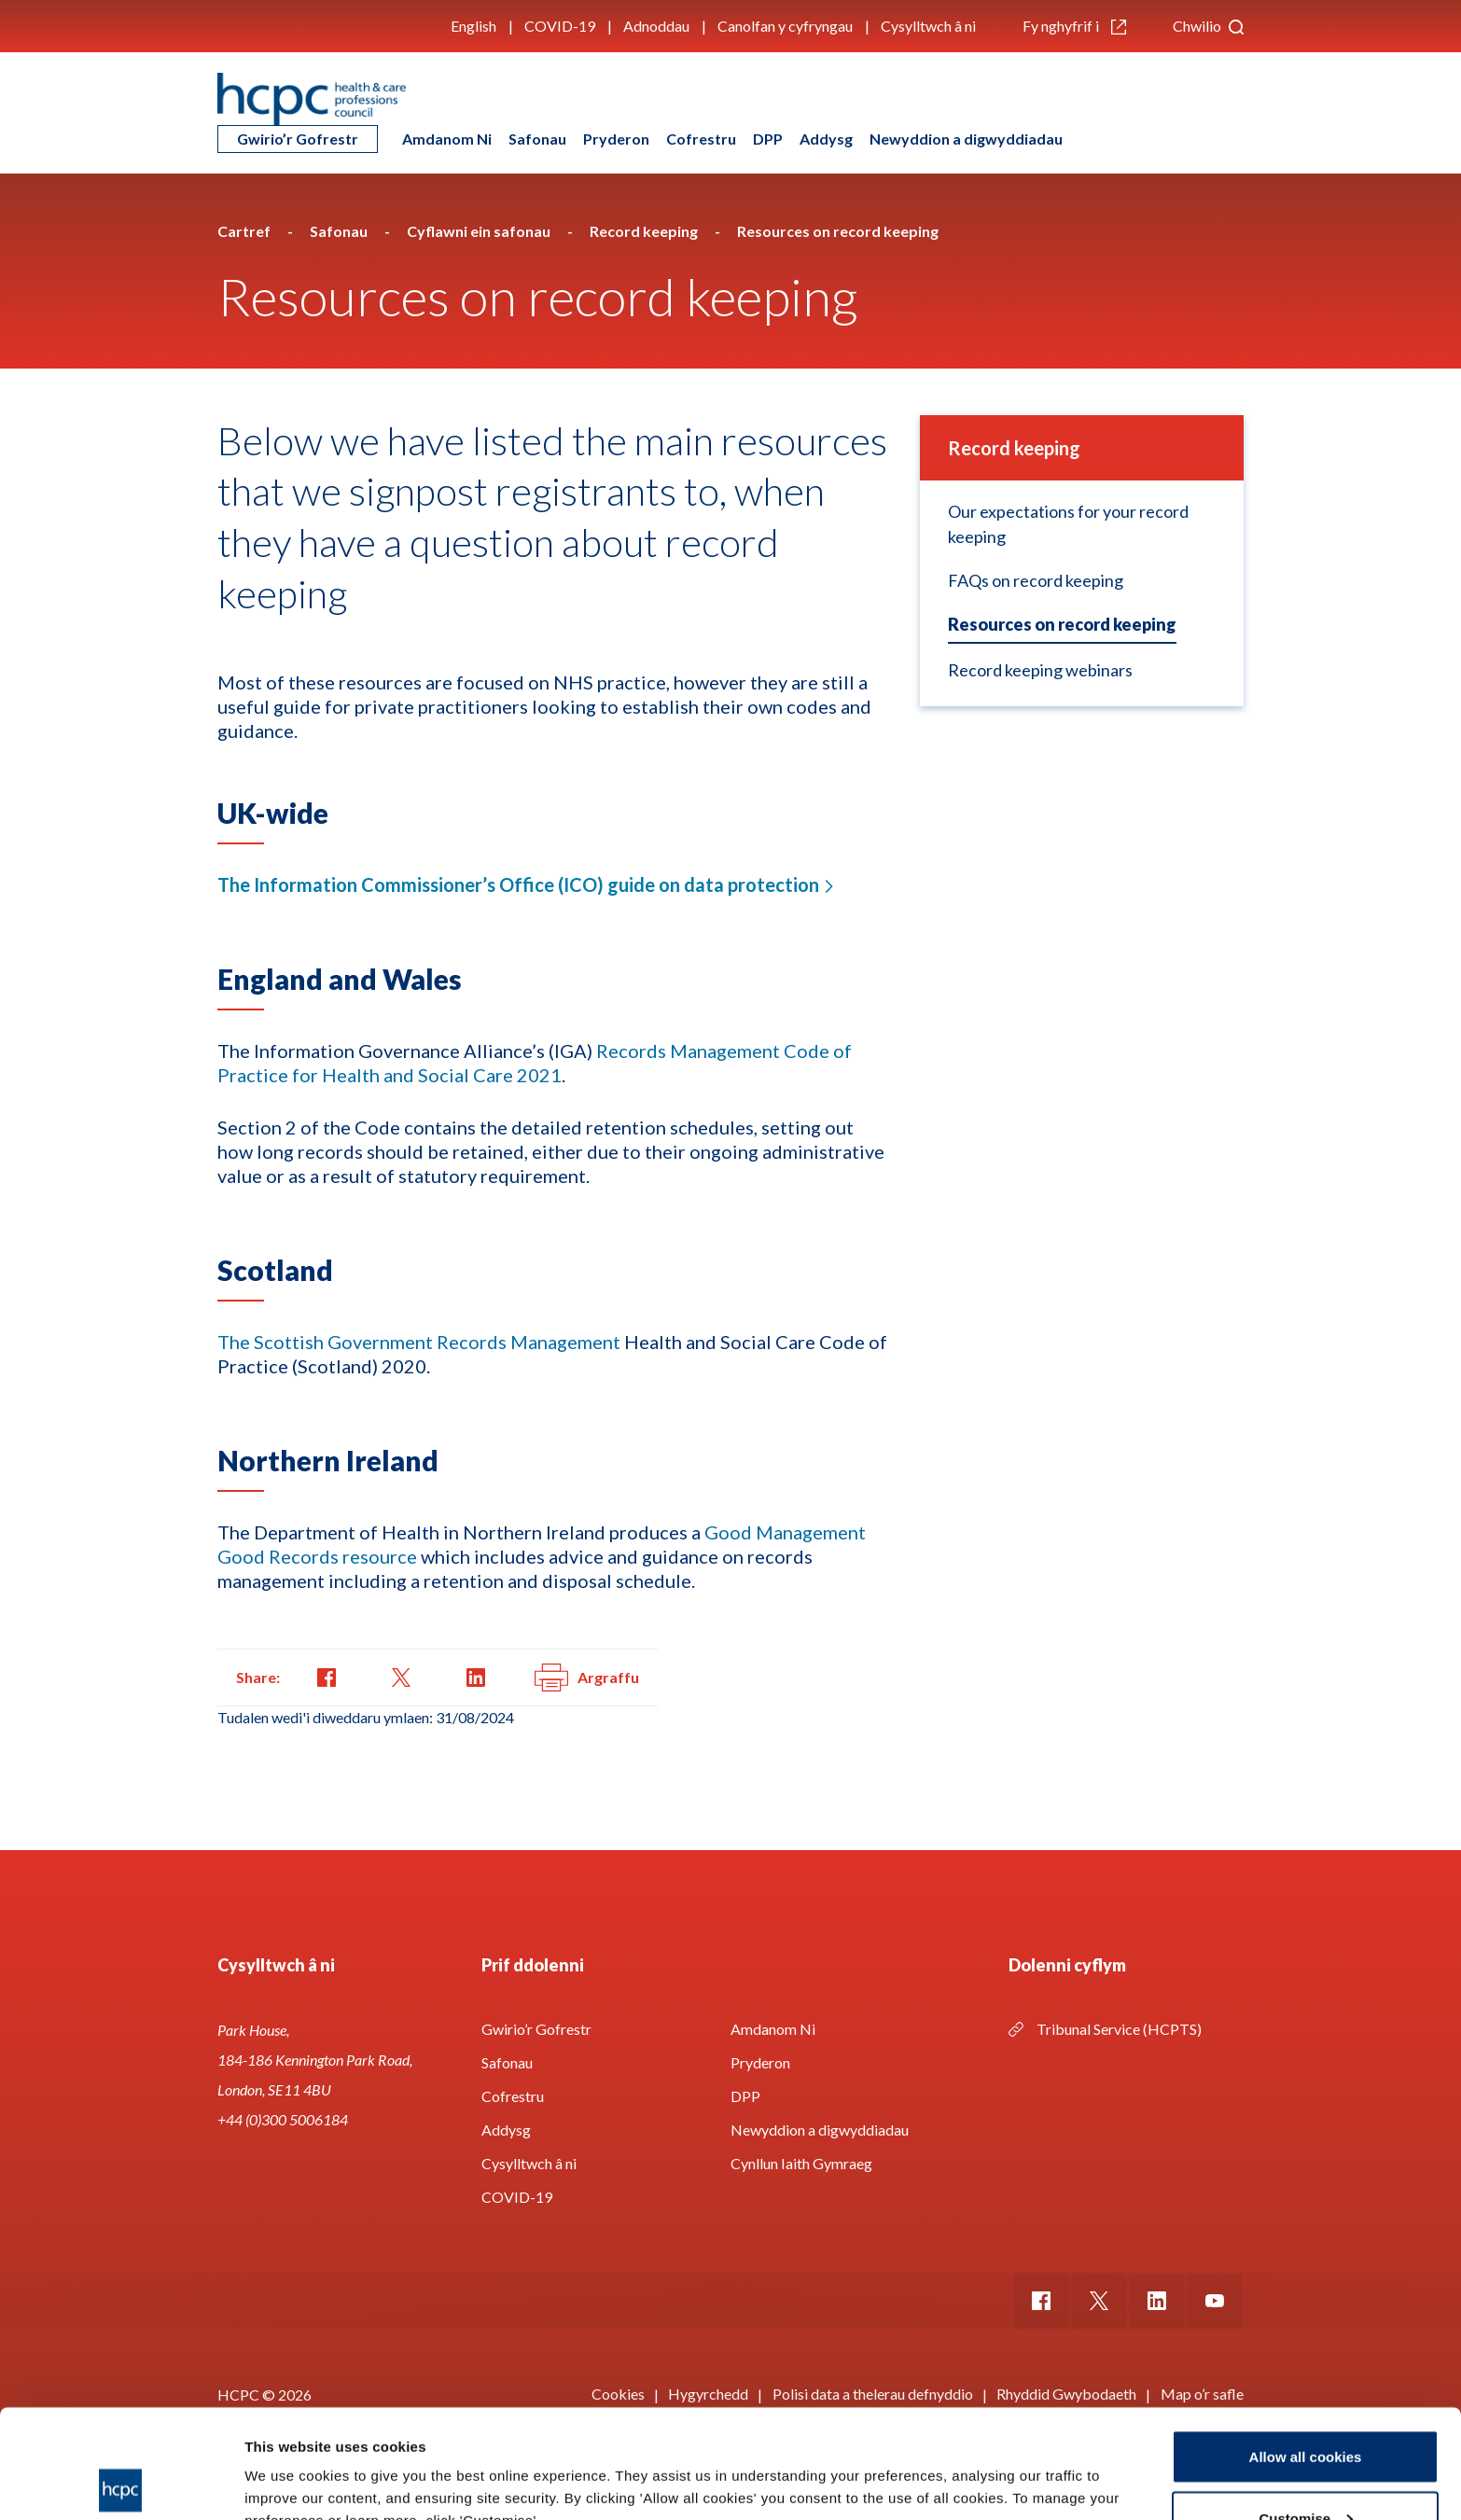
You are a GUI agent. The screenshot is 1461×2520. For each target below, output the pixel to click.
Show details (287, 2463)
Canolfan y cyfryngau (785, 26)
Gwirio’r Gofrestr (297, 138)
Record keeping (1014, 448)
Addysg (826, 138)
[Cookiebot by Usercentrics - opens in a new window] (120, 2484)
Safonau (537, 138)
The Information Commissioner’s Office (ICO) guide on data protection (518, 884)
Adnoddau (656, 26)
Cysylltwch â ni (928, 26)
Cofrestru (701, 138)
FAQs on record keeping (1035, 580)
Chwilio (1208, 26)
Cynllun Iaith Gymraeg (801, 2163)
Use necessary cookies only (1305, 2470)
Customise (1306, 2409)
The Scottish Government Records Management (418, 1341)
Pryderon (616, 138)
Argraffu (587, 1678)
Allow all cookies (1305, 2348)
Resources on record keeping (1062, 624)
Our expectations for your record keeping (1068, 524)
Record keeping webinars (1040, 670)
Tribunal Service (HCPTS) (1119, 2029)
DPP (768, 138)
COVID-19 (559, 26)
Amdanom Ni (447, 138)
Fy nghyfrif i (1074, 26)
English (473, 26)
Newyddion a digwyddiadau (966, 138)
